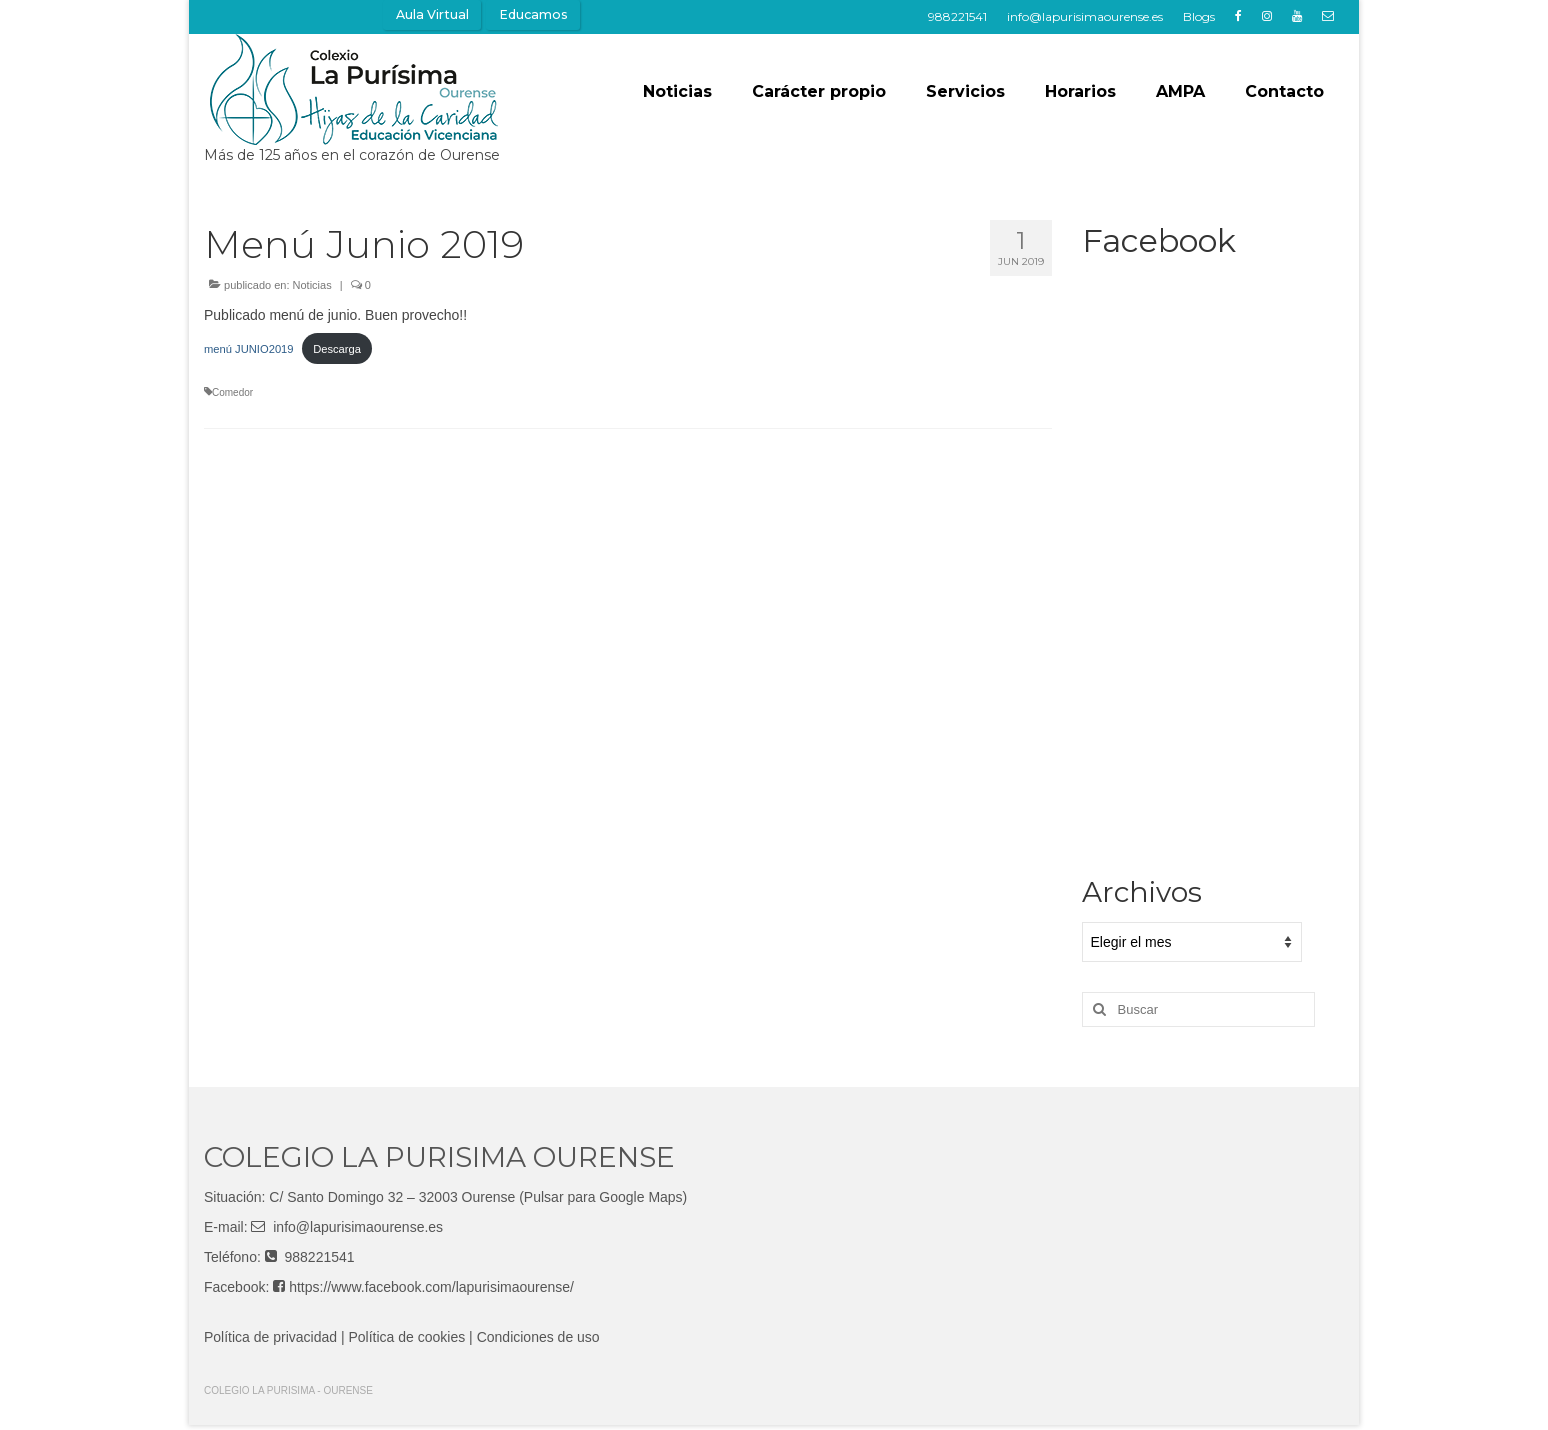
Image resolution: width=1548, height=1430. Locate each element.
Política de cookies (407, 1337)
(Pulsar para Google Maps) (603, 1197)
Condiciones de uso (538, 1337)
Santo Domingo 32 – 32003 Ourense (401, 1197)
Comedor (232, 392)
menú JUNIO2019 (249, 349)
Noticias (312, 285)
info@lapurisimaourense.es (358, 1227)
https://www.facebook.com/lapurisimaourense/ (431, 1287)
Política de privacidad (270, 1337)
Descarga (337, 349)
